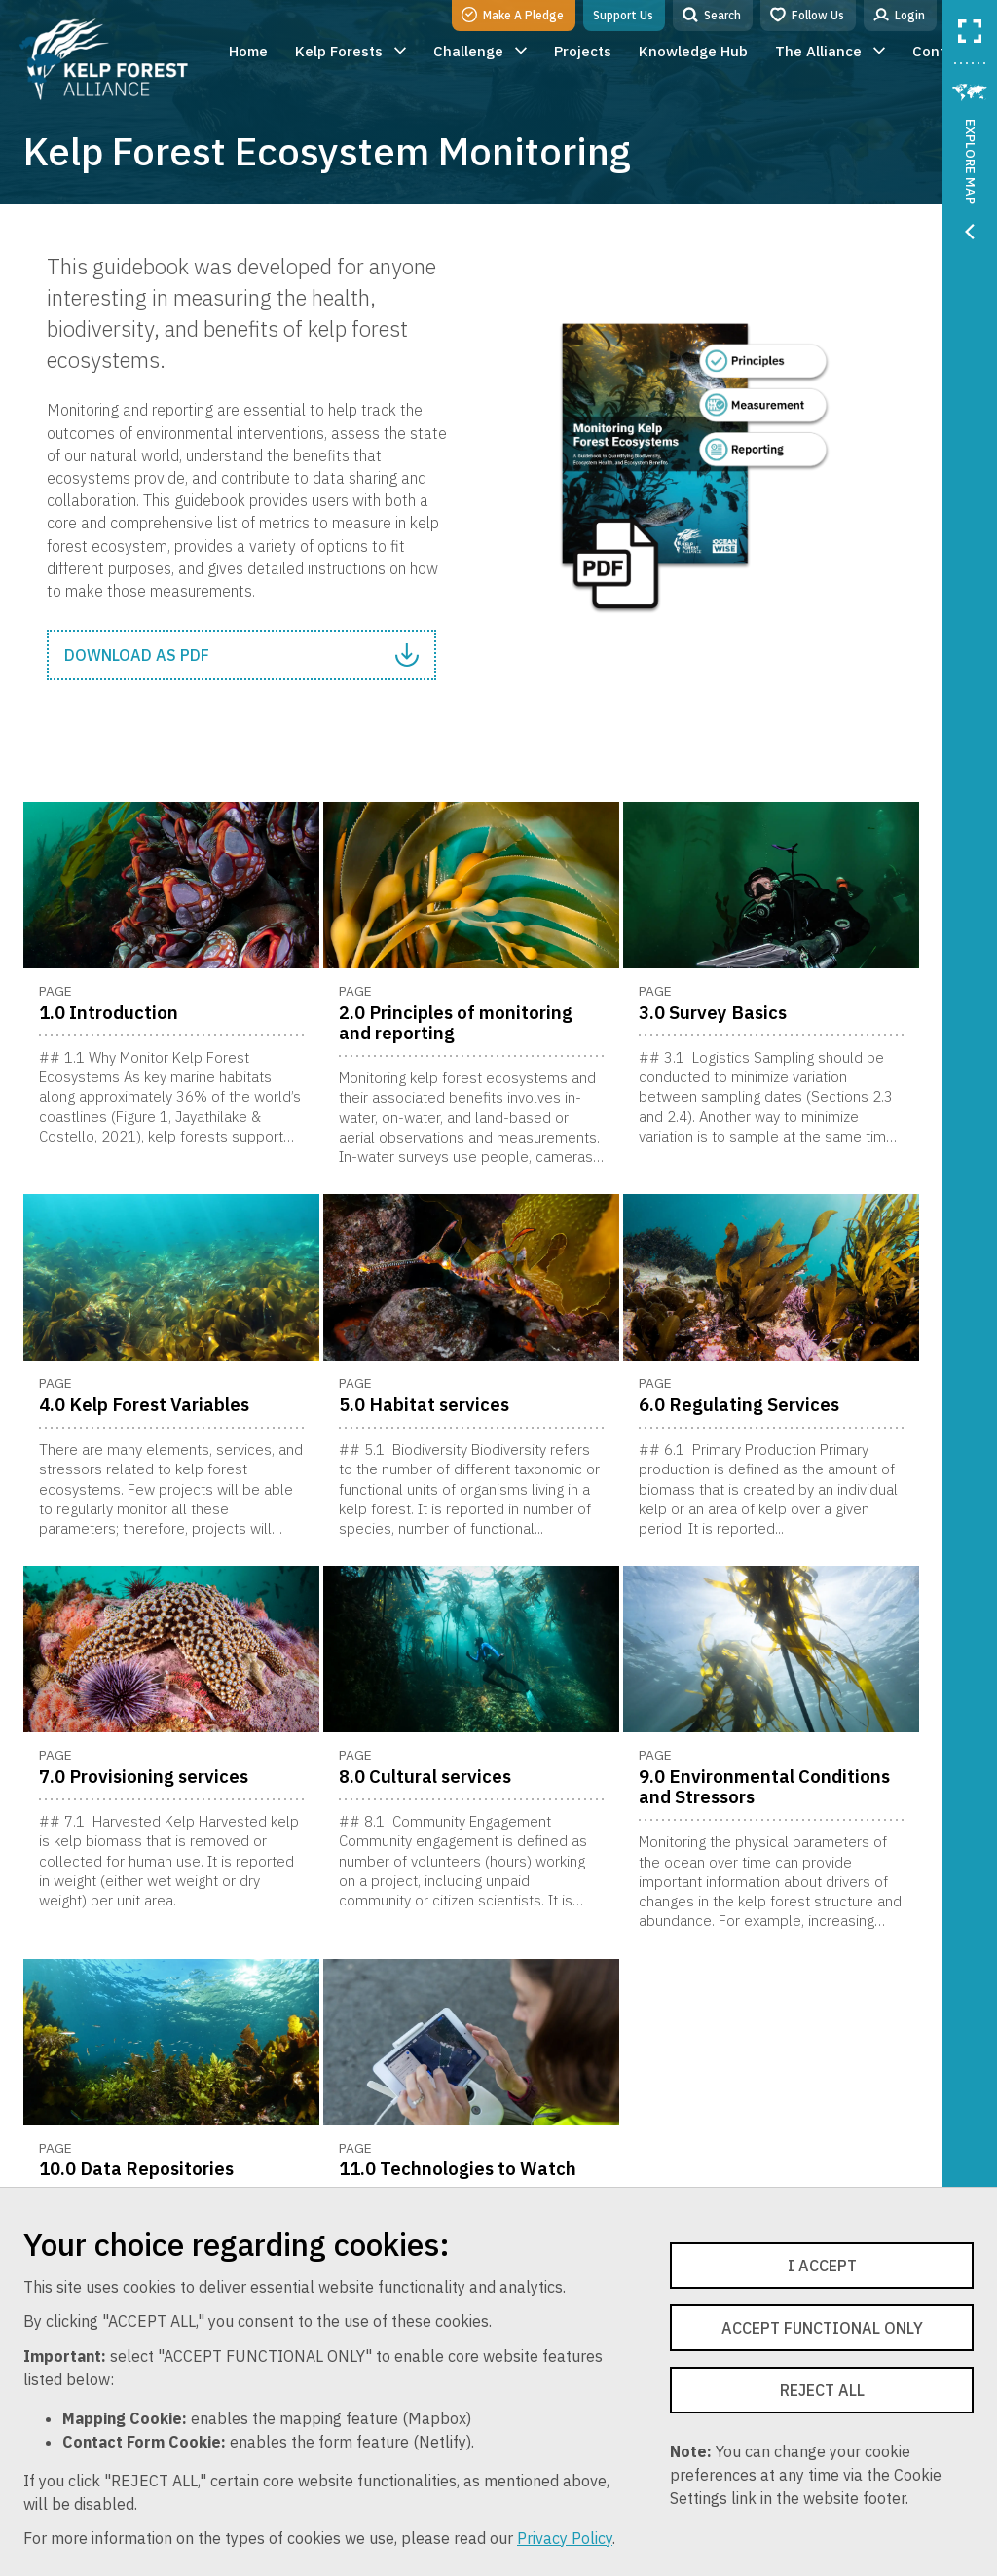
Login (899, 14)
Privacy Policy (564, 2538)
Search (712, 14)
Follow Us (807, 14)
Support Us (623, 15)
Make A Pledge (513, 14)
